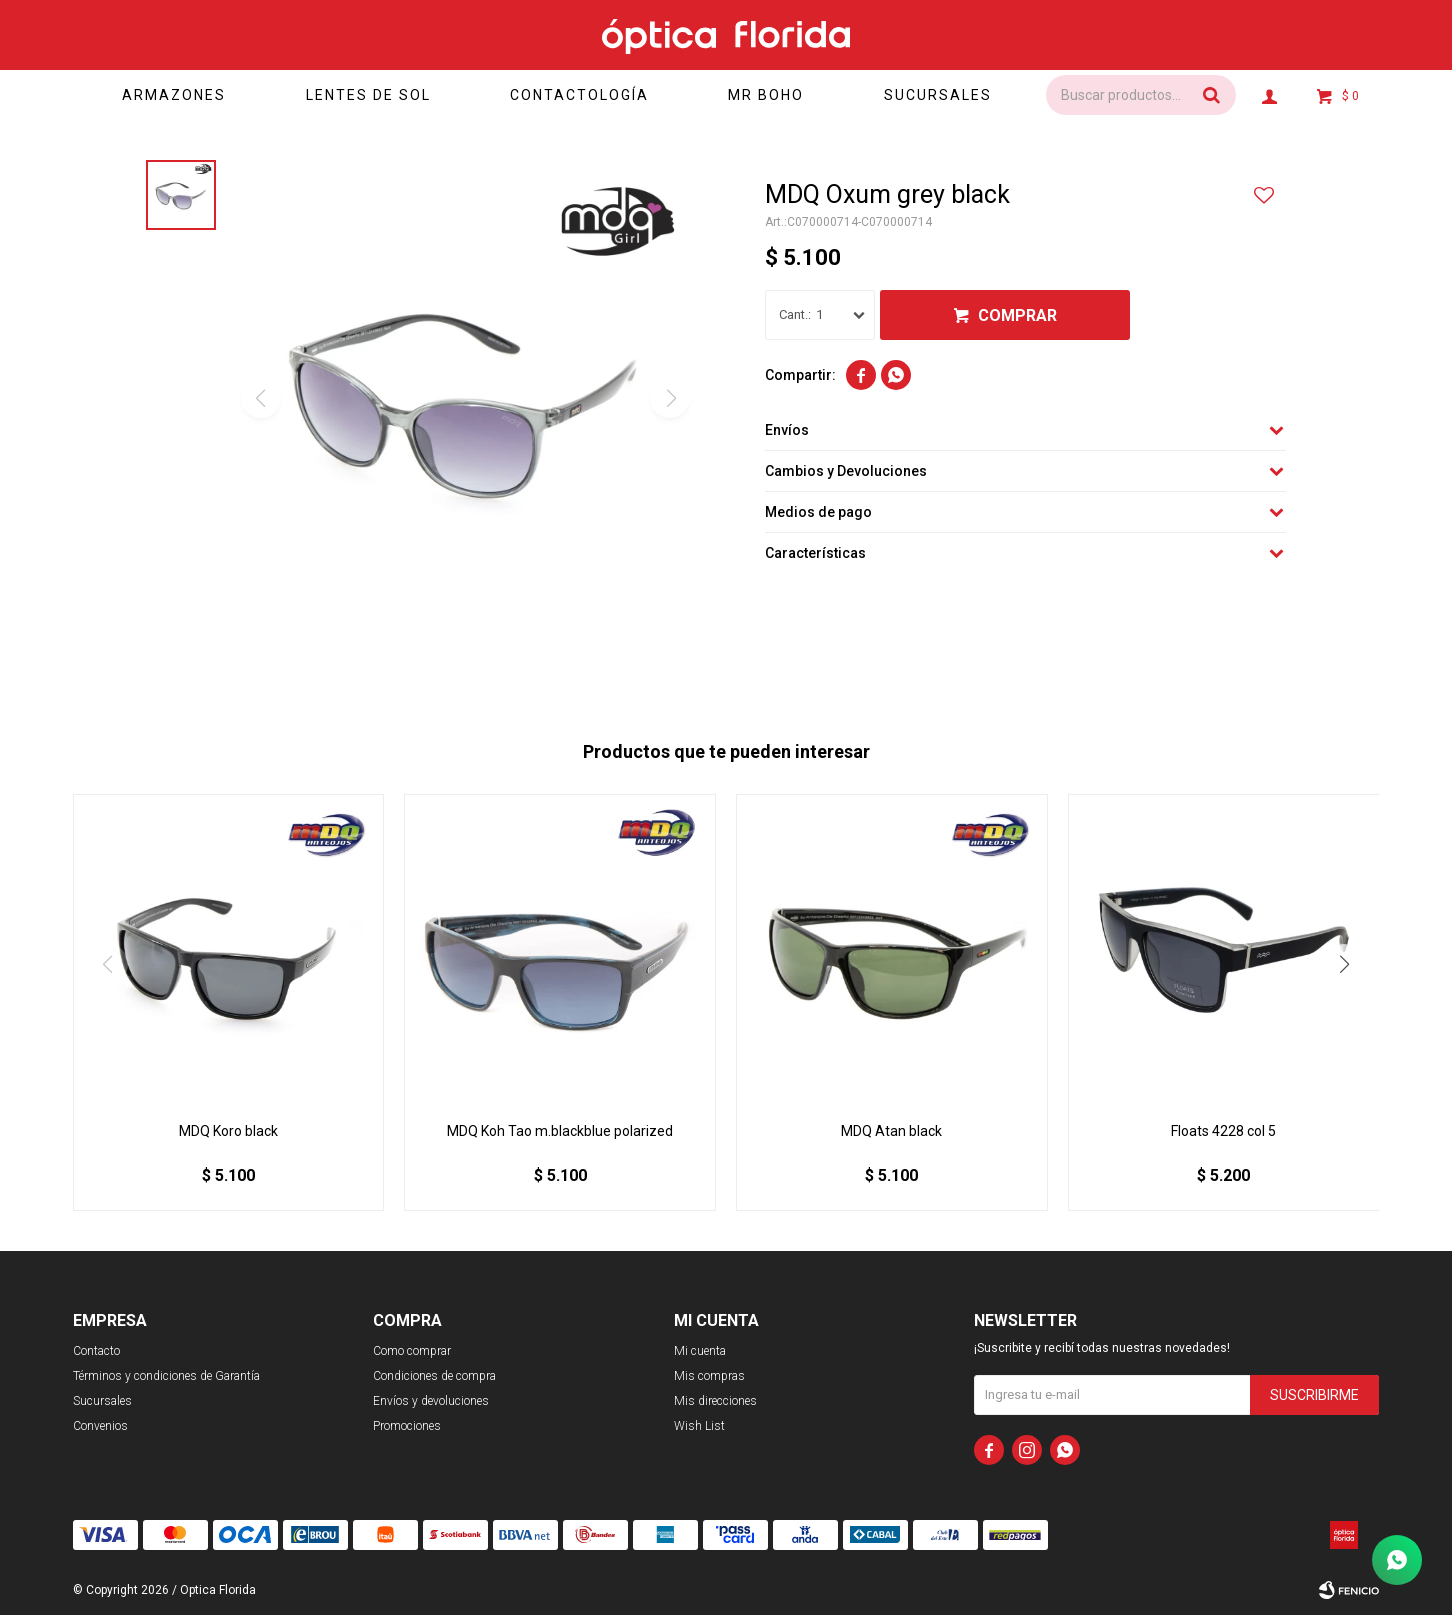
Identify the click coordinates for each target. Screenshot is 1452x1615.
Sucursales (938, 95)
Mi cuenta (700, 1351)
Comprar (1017, 315)
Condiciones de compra (434, 1376)
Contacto (96, 1351)
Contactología (579, 95)
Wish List (699, 1426)
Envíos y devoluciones (431, 1401)
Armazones (174, 95)
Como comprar (412, 1351)
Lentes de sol (368, 95)
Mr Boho (766, 95)
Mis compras (709, 1376)
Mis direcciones (715, 1401)
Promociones (407, 1426)
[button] (1344, 964)
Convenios (100, 1426)
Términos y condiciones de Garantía (166, 1376)
